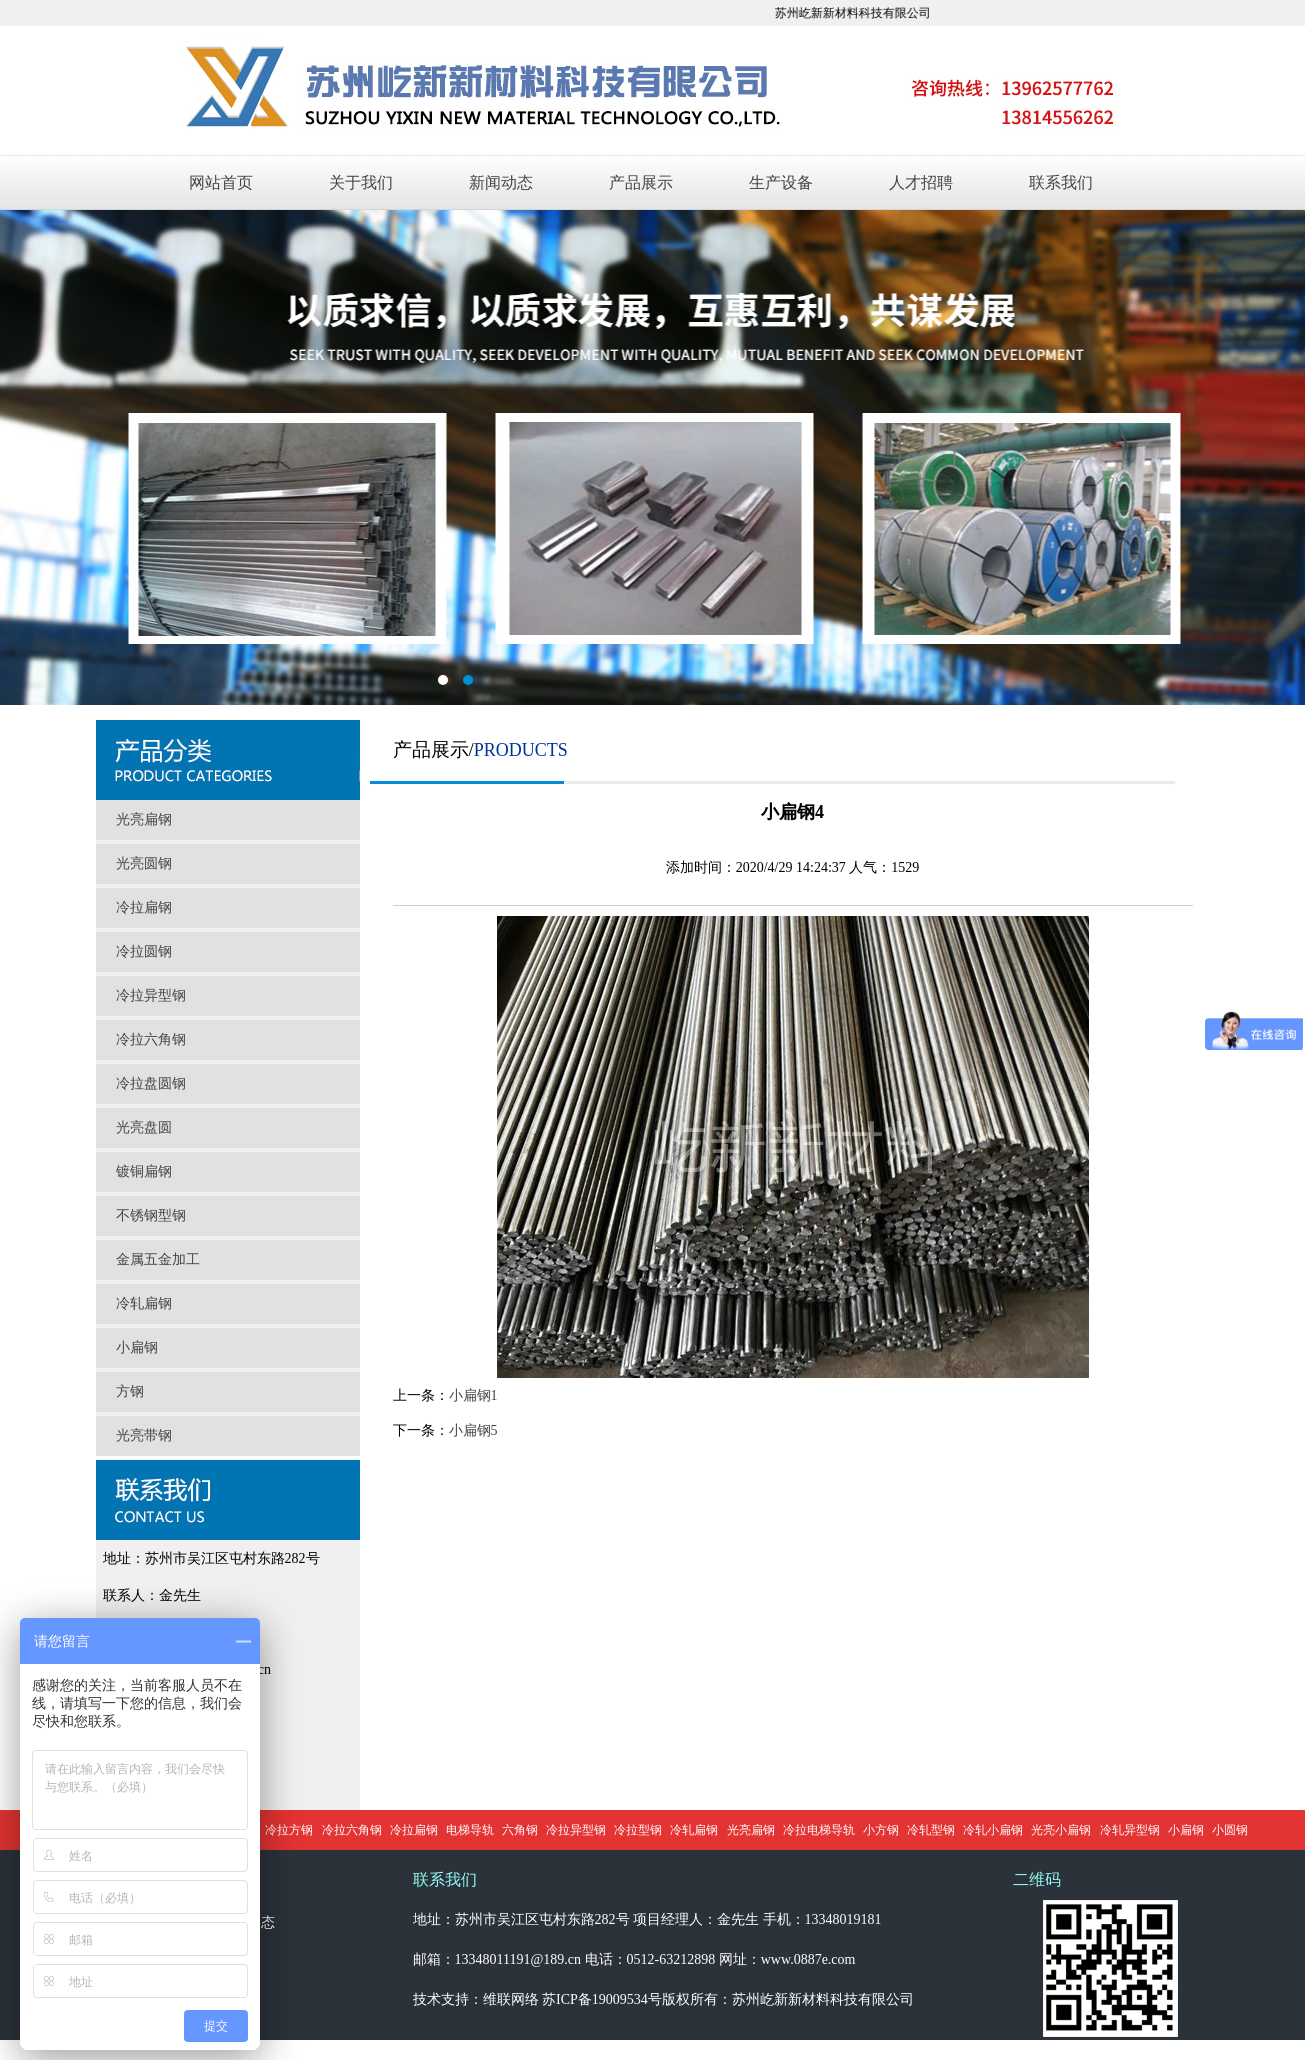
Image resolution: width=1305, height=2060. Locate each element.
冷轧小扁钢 (993, 1830)
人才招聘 (921, 182)
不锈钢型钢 (151, 1215)
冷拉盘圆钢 (151, 1083)
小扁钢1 (473, 1395)
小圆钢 (1230, 1830)
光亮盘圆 (144, 1127)
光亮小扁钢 (1061, 1830)
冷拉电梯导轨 (819, 1830)
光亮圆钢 (144, 863)
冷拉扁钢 (144, 907)
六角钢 (520, 1830)
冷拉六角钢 (151, 1039)
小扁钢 (137, 1347)
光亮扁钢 (144, 819)
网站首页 (221, 182)
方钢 (130, 1391)
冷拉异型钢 (151, 995)
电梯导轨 (470, 1830)
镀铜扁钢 (144, 1171)
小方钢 (881, 1830)
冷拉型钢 (638, 1830)
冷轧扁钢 (144, 1303)
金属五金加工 (158, 1259)
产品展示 (641, 182)
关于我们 (361, 182)
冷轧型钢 (931, 1830)
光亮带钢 (144, 1435)
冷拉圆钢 (144, 951)
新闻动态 (501, 182)
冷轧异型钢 (1130, 1830)
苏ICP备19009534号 (602, 1999)
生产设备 (781, 182)
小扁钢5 (473, 1430)
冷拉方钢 (289, 1830)
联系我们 (1061, 182)
